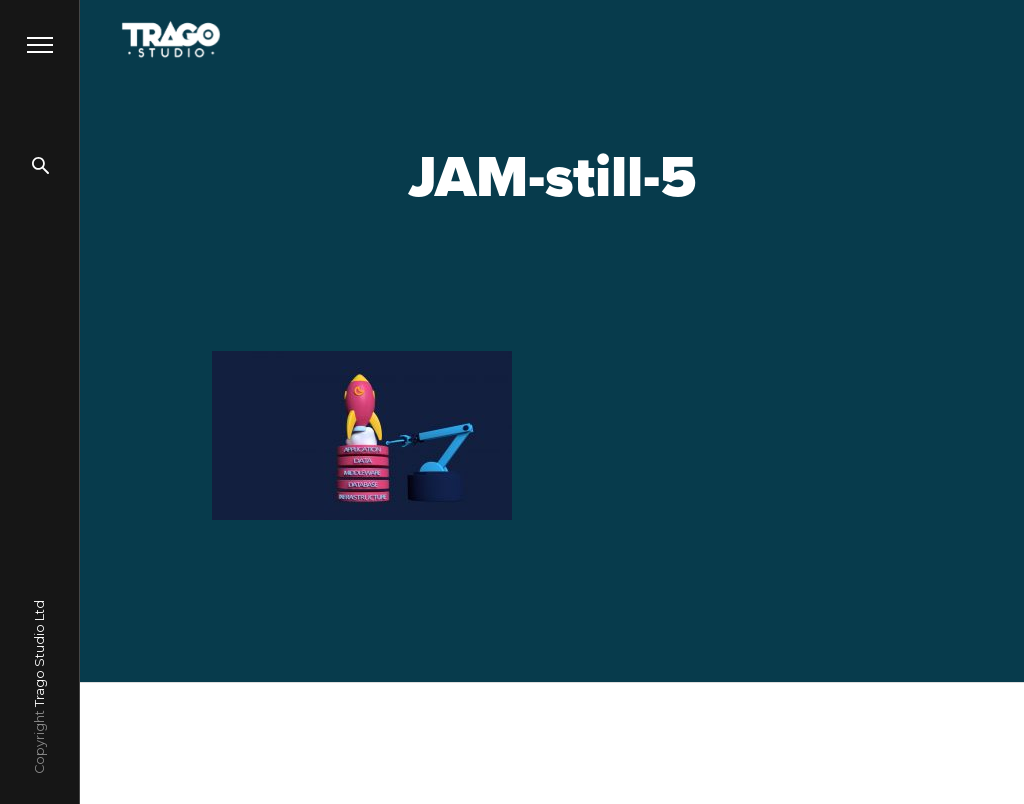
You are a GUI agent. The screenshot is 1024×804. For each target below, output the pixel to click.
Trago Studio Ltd (39, 653)
